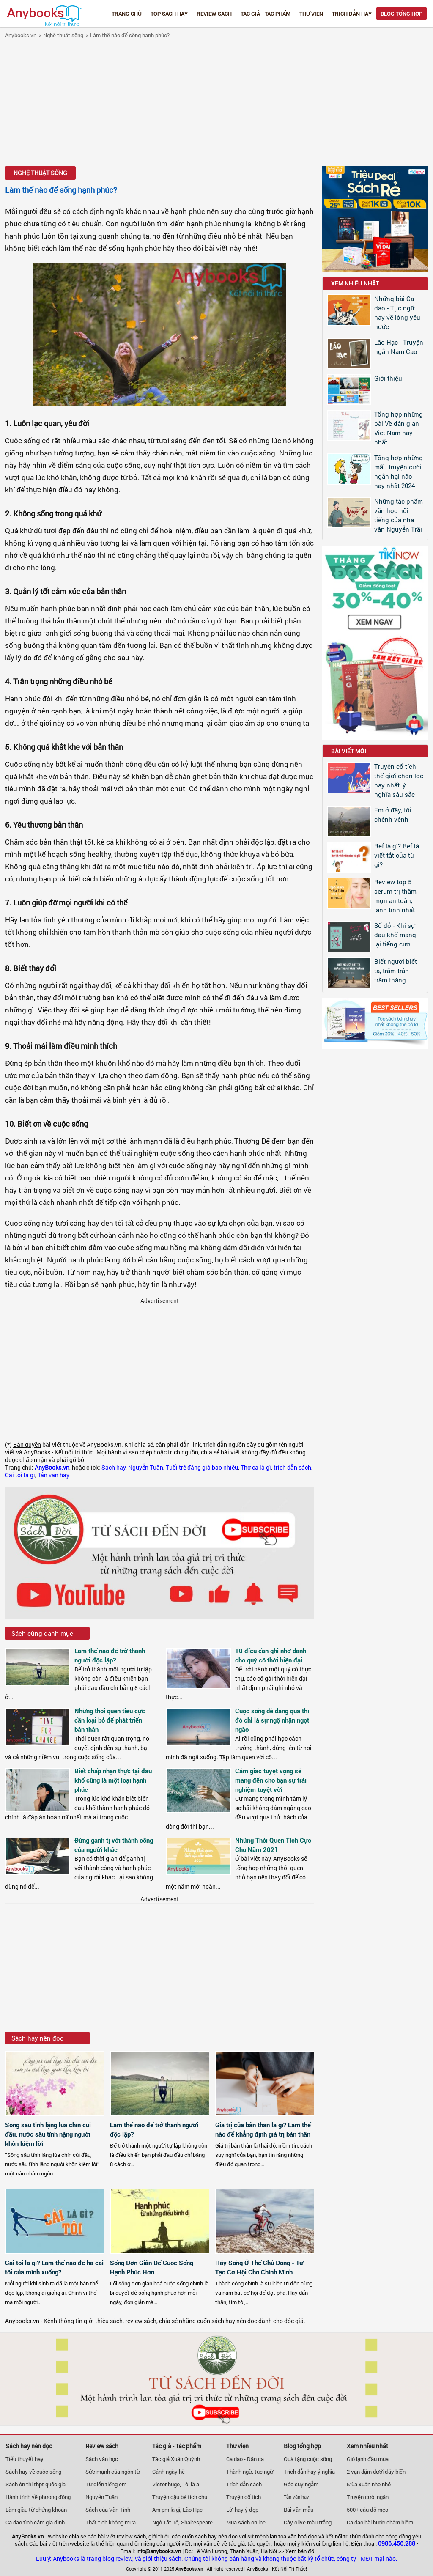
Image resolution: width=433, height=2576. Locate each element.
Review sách (214, 13)
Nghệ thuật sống (63, 35)
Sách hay (113, 1467)
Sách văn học (101, 2459)
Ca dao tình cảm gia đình (35, 2522)
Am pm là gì (166, 2509)
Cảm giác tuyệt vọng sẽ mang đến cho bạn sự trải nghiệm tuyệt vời (271, 1780)
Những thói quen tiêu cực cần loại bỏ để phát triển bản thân (109, 1720)
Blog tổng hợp (401, 13)
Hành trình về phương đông (38, 2497)
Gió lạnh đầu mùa (368, 2459)
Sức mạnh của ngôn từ (112, 2471)
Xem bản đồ (299, 2551)
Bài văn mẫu (298, 2509)
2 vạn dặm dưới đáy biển (376, 2471)
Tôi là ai (191, 2484)
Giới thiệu (388, 378)
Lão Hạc (193, 2509)
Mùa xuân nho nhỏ (369, 2484)
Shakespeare (197, 2522)
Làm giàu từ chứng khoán (36, 2509)
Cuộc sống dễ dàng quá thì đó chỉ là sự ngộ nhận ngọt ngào (272, 1720)
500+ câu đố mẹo (367, 2509)
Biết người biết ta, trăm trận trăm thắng (395, 970)
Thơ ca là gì (256, 1467)
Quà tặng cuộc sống (308, 2459)
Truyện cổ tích (243, 2497)
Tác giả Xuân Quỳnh (176, 2459)
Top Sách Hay (169, 13)
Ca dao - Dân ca (245, 2459)
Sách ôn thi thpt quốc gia (35, 2484)
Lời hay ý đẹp (242, 2509)
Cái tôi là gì (20, 1475)
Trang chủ (127, 13)
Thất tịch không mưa (110, 2522)
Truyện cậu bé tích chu (179, 2497)
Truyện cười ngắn (368, 2497)
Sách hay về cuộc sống (33, 2471)
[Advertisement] (216, 103)
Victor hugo (166, 2484)
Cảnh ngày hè (168, 2471)
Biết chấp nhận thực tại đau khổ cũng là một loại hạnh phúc (113, 1780)
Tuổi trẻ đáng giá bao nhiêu (202, 1467)
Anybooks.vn (20, 35)
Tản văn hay (53, 1475)
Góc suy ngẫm (301, 2484)
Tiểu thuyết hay (24, 2459)
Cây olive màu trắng (308, 2522)
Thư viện (311, 13)
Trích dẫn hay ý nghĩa (309, 2471)
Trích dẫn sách (244, 2484)
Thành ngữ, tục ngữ (249, 2471)
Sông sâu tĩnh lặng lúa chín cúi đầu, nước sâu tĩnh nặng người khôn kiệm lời (48, 2134)
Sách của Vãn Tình (107, 2509)
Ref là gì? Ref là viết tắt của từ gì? (396, 855)
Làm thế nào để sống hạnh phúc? (130, 35)
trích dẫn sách (292, 1467)
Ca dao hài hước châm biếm (380, 2522)
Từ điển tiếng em (105, 2484)
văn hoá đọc (302, 2536)
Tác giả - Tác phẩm (265, 13)
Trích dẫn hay (352, 13)
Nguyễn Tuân (145, 1467)
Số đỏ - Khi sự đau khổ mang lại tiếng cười (395, 934)
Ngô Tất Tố (165, 2522)
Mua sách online (246, 2522)
